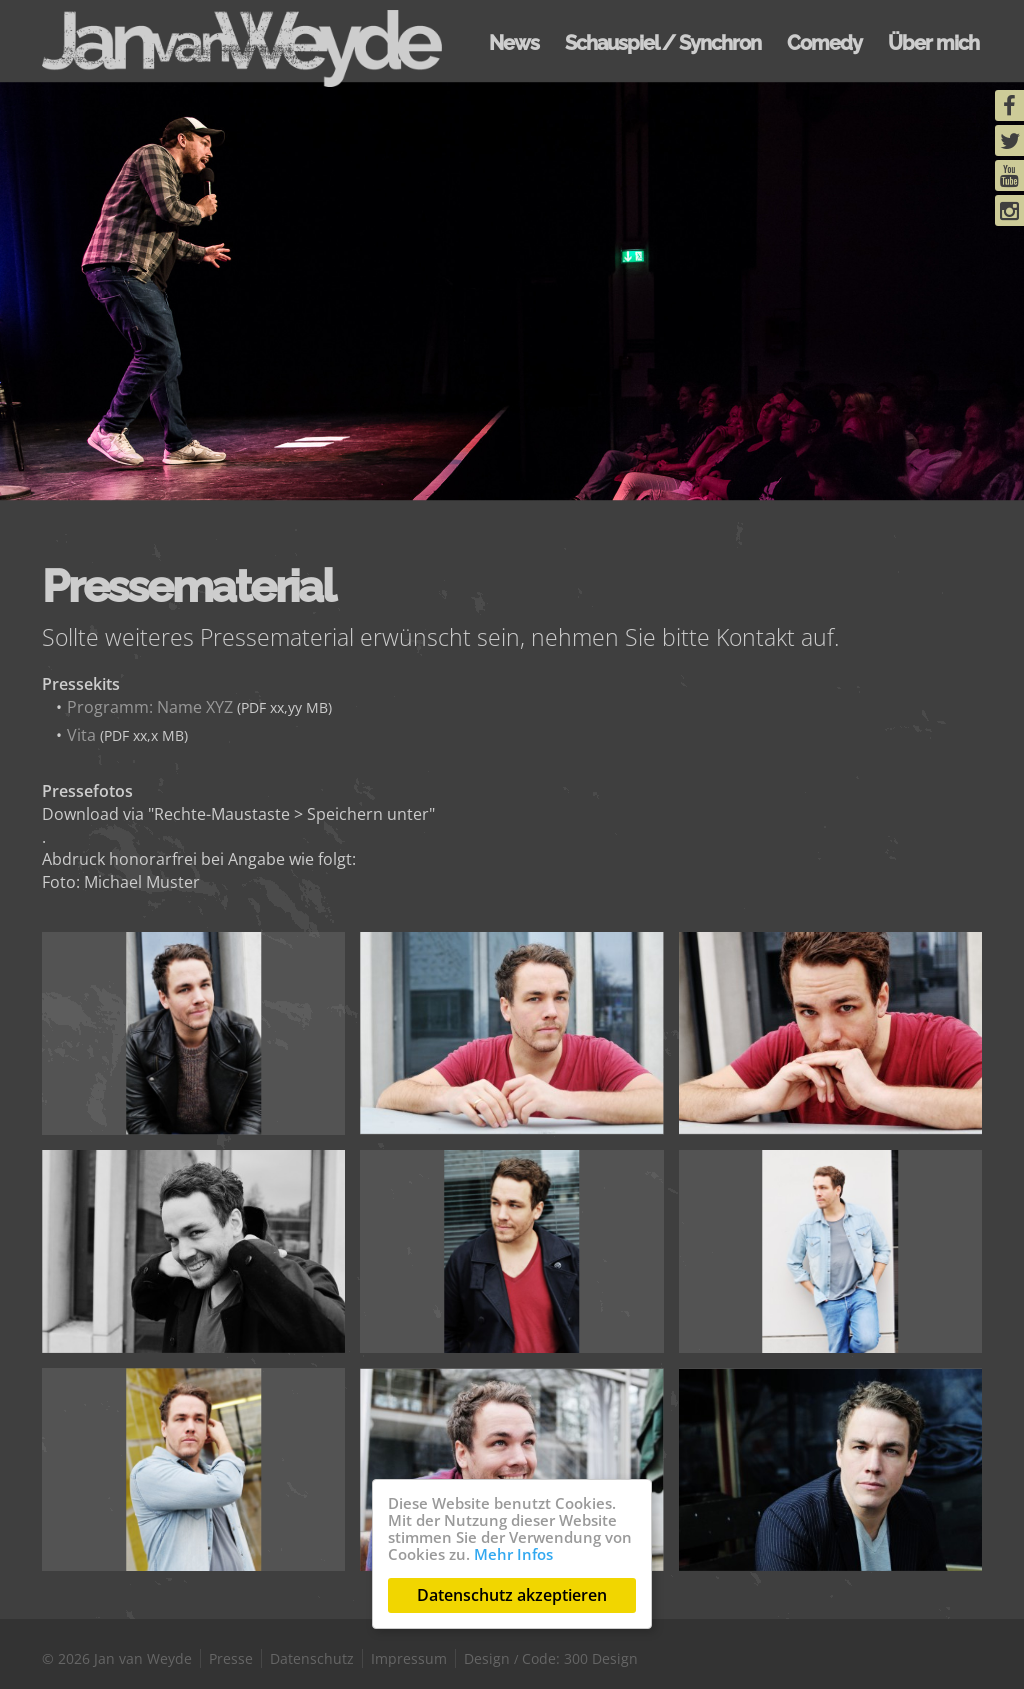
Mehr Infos (513, 1554)
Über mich (933, 43)
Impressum (409, 1658)
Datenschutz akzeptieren (512, 1595)
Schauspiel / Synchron (663, 43)
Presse (231, 1658)
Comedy (824, 43)
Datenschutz (312, 1658)
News (514, 43)
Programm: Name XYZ (150, 707)
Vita (81, 735)
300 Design (601, 1658)
